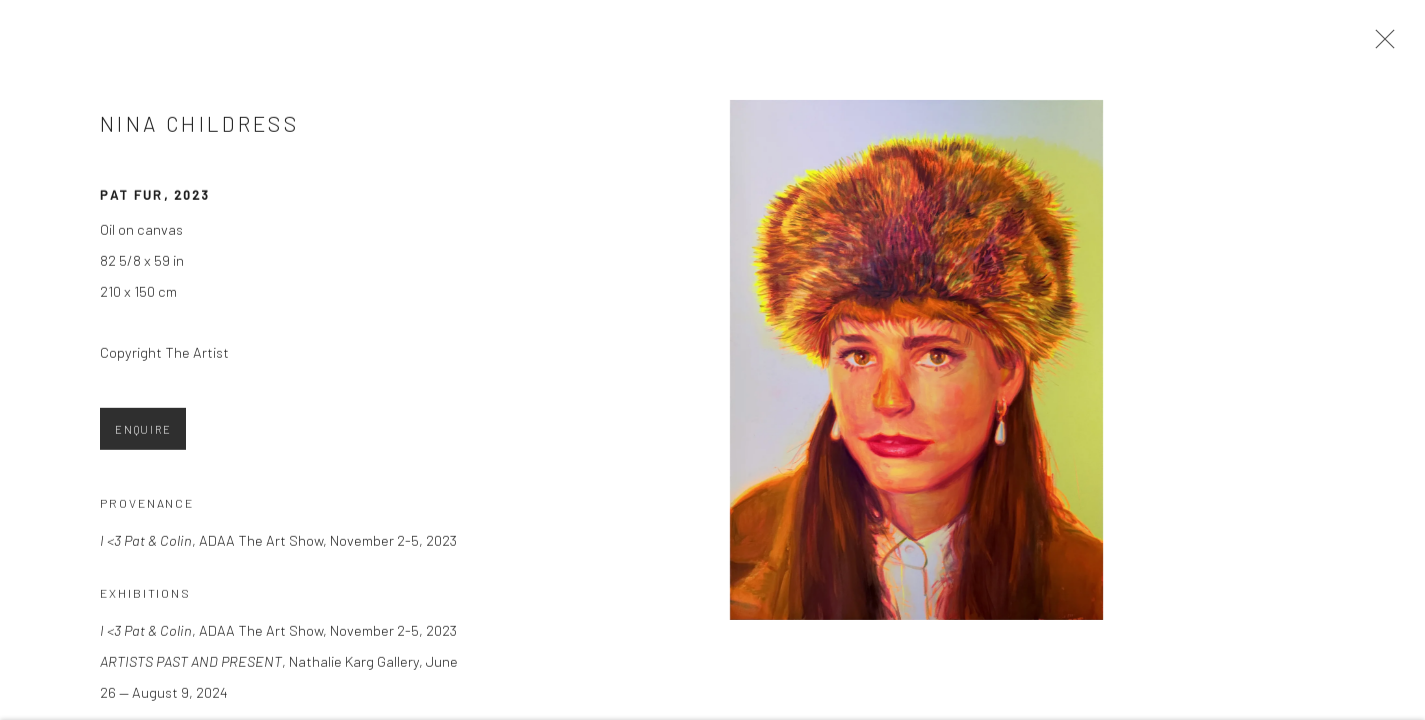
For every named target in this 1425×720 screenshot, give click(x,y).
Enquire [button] (143, 434)
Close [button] (1382, 45)
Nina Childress (199, 129)
